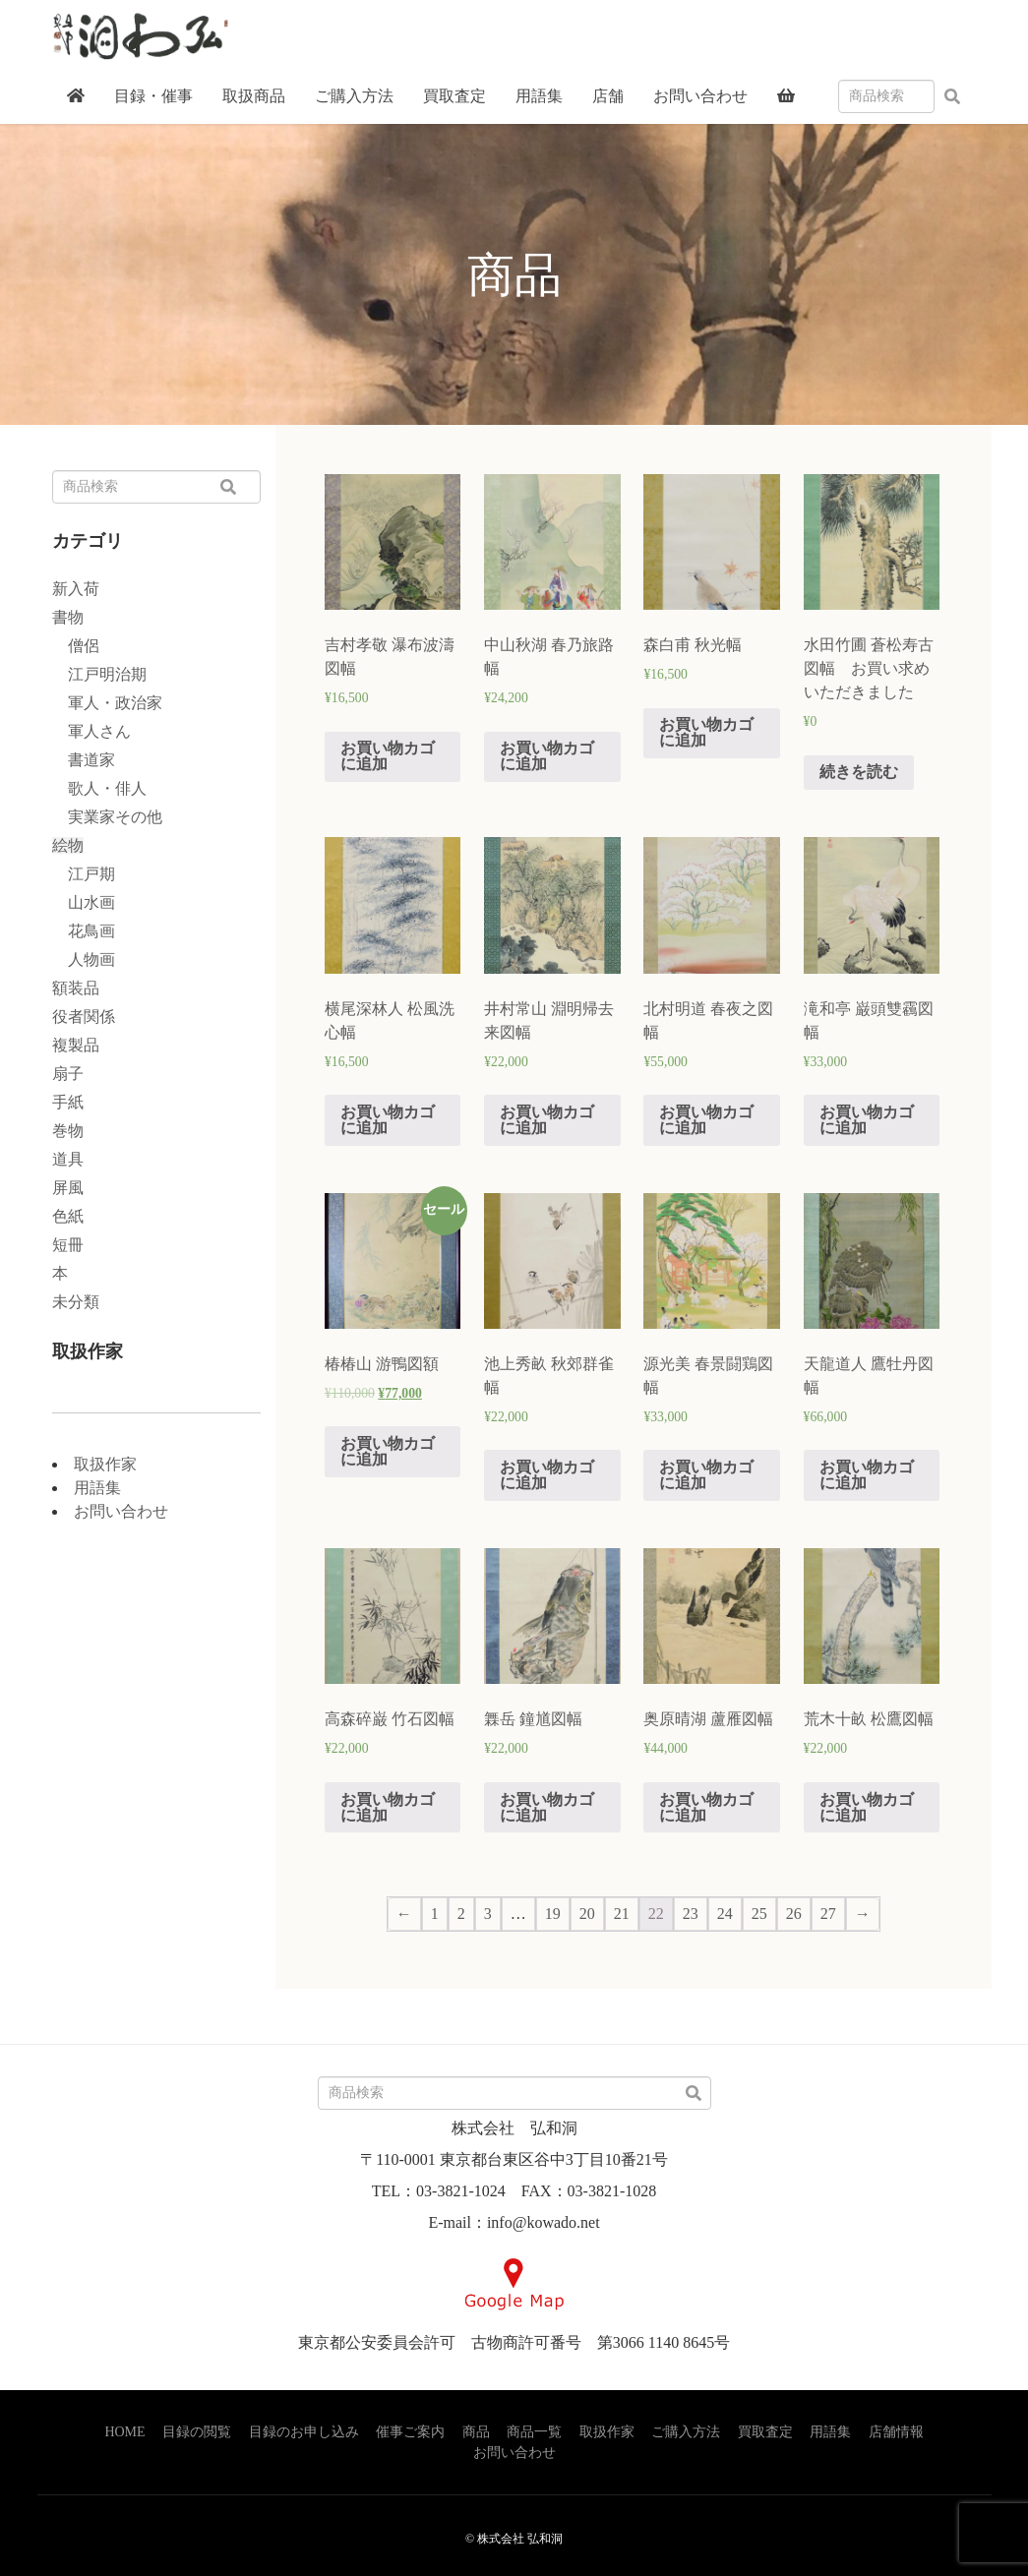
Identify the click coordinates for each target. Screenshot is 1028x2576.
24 (725, 1913)
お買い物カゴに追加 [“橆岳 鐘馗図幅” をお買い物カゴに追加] (547, 1807)
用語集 (97, 1487)
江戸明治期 (99, 674)
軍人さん (91, 731)
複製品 (75, 1045)
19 (553, 1913)
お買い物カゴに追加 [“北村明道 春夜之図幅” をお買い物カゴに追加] (706, 1120)
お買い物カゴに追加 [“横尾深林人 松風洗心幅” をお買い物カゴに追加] (387, 1120)
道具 (68, 1159)
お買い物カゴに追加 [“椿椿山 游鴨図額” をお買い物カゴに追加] (387, 1451)
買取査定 (765, 2432)
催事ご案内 (410, 2432)
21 (622, 1913)
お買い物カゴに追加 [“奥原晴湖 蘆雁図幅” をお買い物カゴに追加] (706, 1807)
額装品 (75, 988)
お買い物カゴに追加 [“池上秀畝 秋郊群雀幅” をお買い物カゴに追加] (547, 1475)
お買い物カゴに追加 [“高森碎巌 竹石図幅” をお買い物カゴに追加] (387, 1807)
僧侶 (75, 645)
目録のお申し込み (304, 2432)
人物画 (83, 959)
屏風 (68, 1187)
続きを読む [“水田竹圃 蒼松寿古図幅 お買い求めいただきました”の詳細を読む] (858, 771)
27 (828, 1913)
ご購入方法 (685, 2432)
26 (794, 1913)
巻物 (68, 1130)
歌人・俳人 (99, 788)
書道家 (83, 759)
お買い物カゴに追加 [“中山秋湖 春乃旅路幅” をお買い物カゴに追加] (547, 756)
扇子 (68, 1073)
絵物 (68, 845)
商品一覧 (534, 2432)
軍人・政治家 (107, 702)
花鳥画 (83, 931)
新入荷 (75, 588)
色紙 (68, 1216)
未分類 (75, 1301)
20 (587, 1913)
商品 (476, 2432)
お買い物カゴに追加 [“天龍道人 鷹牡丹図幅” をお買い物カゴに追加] (866, 1475)
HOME (124, 2432)
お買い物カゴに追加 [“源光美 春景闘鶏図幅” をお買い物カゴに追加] (706, 1475)
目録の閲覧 (196, 2432)
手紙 (68, 1102)
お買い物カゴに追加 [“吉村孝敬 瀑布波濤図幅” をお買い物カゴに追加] (387, 756)
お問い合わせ (121, 1511)
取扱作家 (105, 1464)
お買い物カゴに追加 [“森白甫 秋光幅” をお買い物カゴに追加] (706, 732)
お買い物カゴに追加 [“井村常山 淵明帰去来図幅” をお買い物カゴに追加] (547, 1120)
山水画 (83, 902)
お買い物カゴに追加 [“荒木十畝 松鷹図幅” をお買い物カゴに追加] (866, 1807)
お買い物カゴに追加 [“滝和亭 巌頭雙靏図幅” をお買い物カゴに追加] (866, 1120)
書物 (68, 617)
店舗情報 (896, 2432)
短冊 (68, 1244)
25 (759, 1913)
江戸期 (83, 874)
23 (690, 1913)
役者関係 (83, 1016)
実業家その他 (107, 817)
